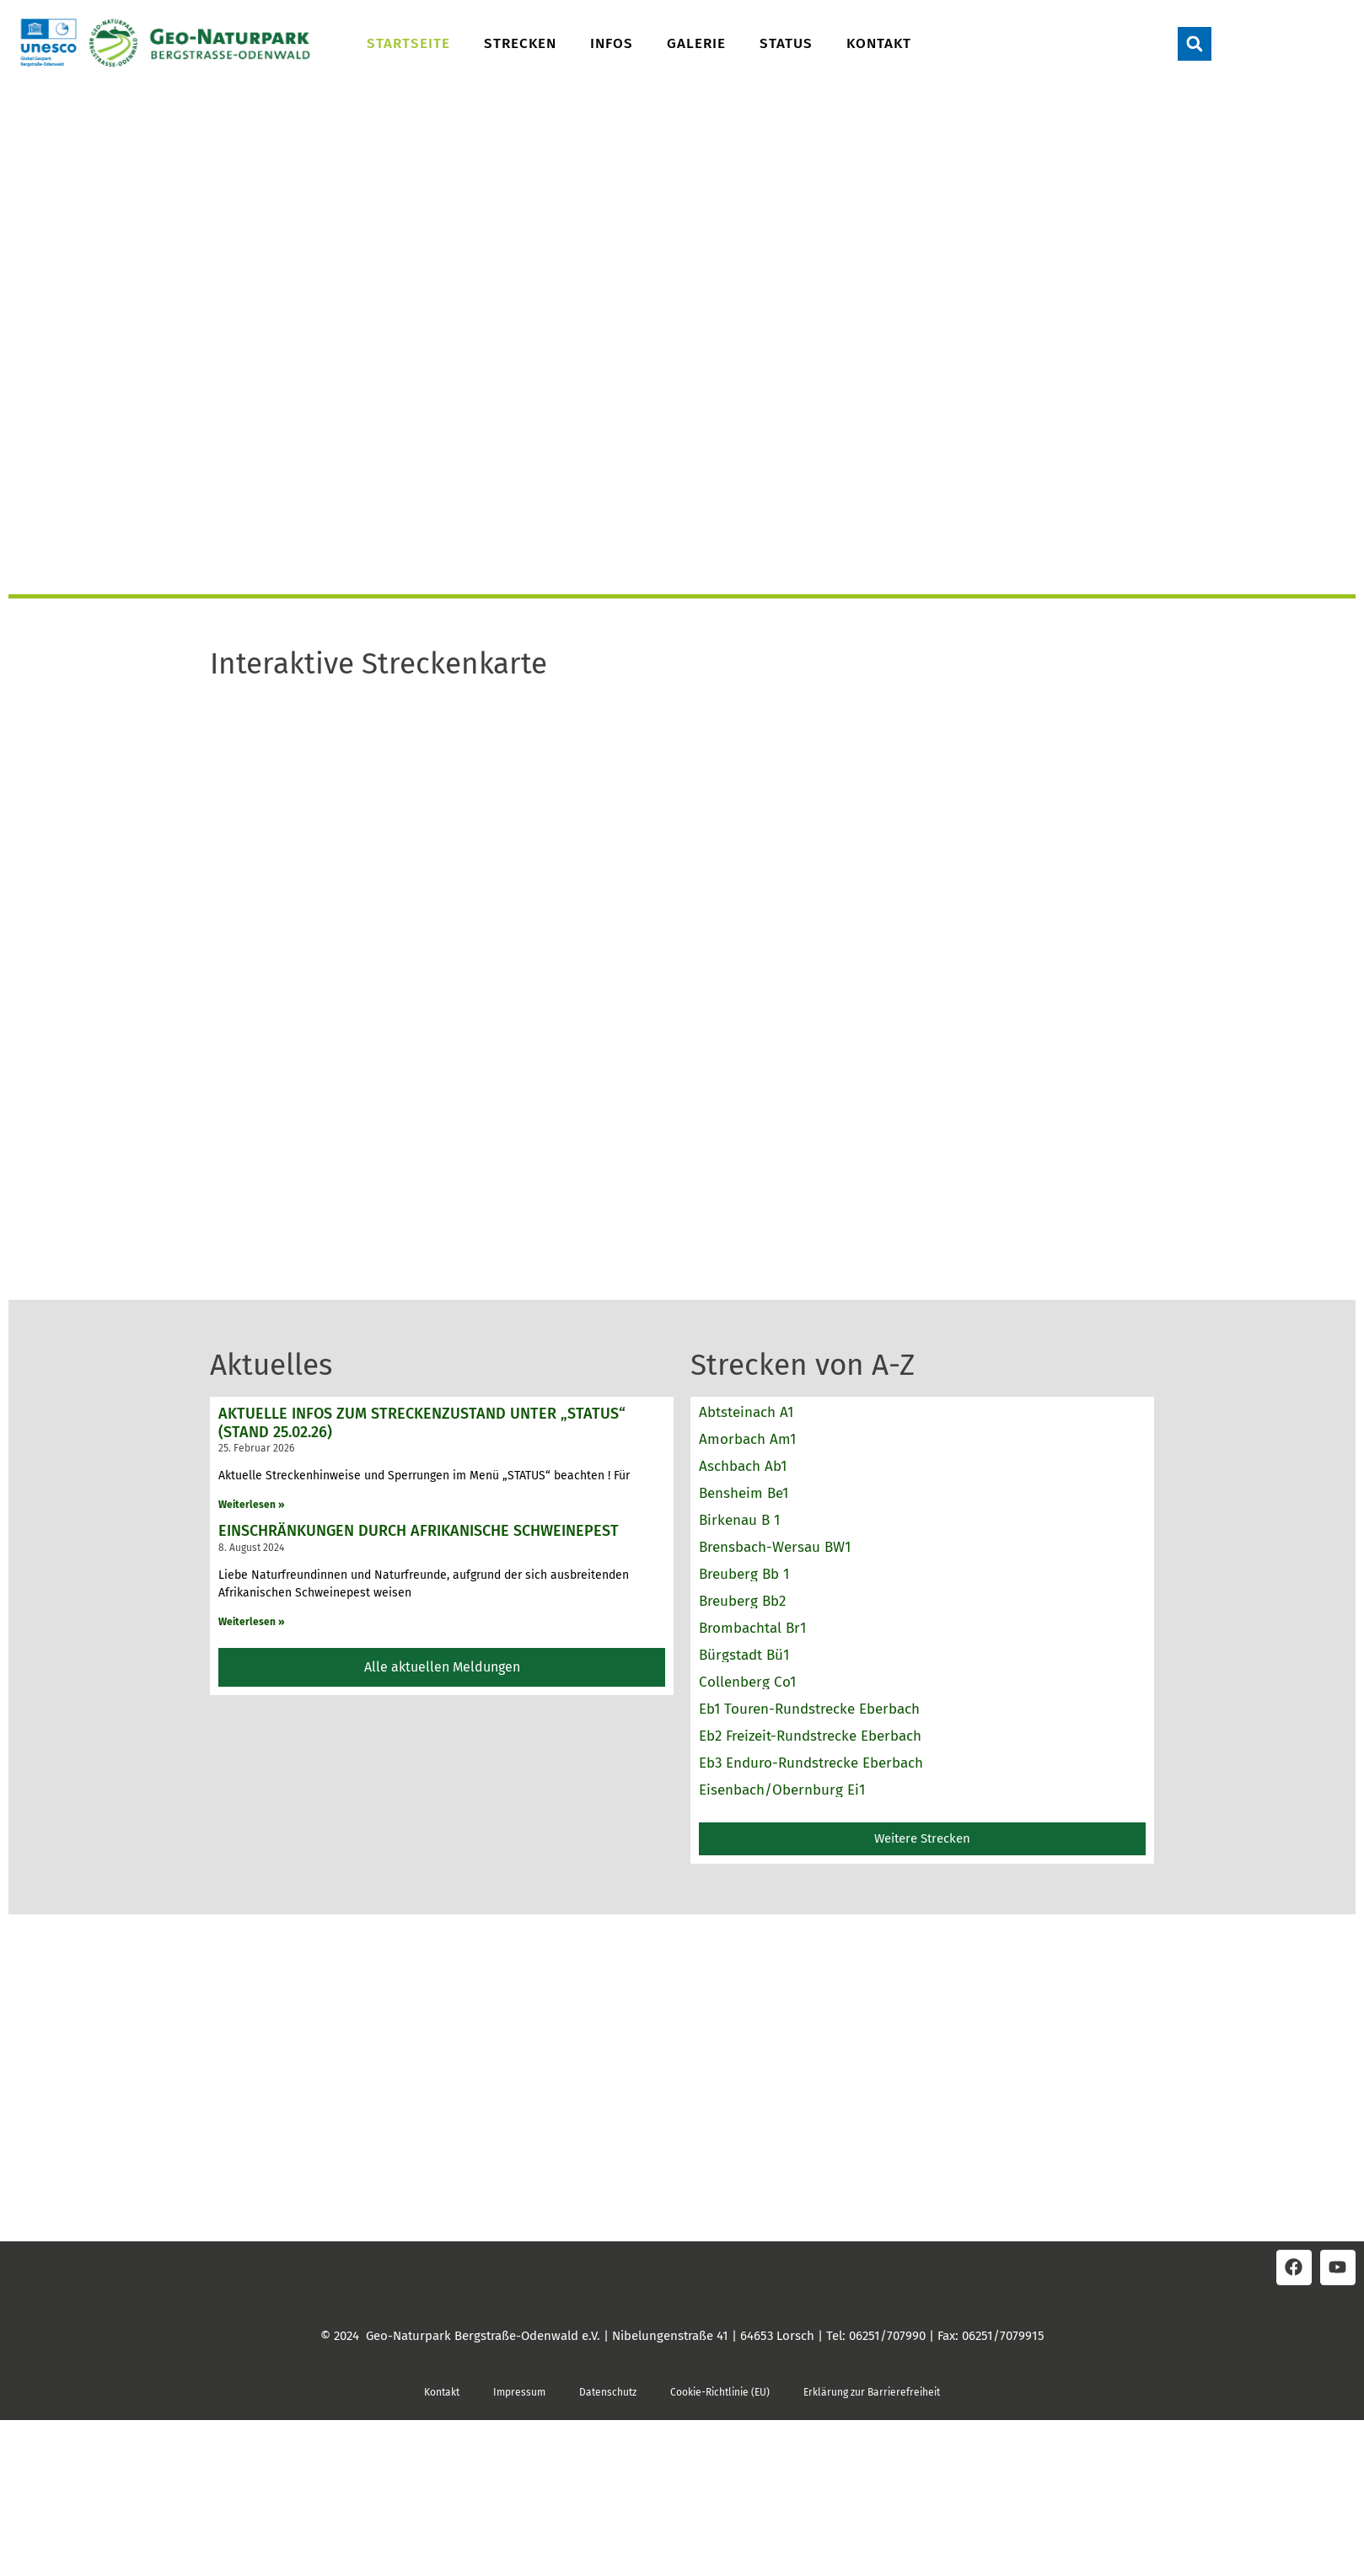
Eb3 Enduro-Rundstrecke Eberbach (811, 1763)
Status (786, 43)
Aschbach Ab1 (743, 1466)
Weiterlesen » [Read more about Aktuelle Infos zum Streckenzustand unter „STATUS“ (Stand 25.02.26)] (251, 1505)
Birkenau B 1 (739, 1520)
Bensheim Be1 (743, 1493)
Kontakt (878, 43)
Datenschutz (607, 2392)
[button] (1194, 44)
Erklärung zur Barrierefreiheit (871, 2392)
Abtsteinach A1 (746, 1412)
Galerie (696, 43)
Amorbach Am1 (747, 1439)
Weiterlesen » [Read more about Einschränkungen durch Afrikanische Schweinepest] (251, 1622)
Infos (611, 43)
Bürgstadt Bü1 (744, 1655)
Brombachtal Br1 (752, 1628)
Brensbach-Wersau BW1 (775, 1547)
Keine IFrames (682, 969)
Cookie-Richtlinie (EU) (720, 2392)
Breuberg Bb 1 (744, 1574)
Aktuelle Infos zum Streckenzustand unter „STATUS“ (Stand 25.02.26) (422, 1422)
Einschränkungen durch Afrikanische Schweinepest (418, 1530)
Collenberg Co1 (747, 1682)
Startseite (408, 43)
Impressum (519, 2392)
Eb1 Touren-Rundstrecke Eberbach (809, 1709)
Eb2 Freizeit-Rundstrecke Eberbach (810, 1736)
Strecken (520, 43)
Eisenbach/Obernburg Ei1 (782, 1790)
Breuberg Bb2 (742, 1601)
